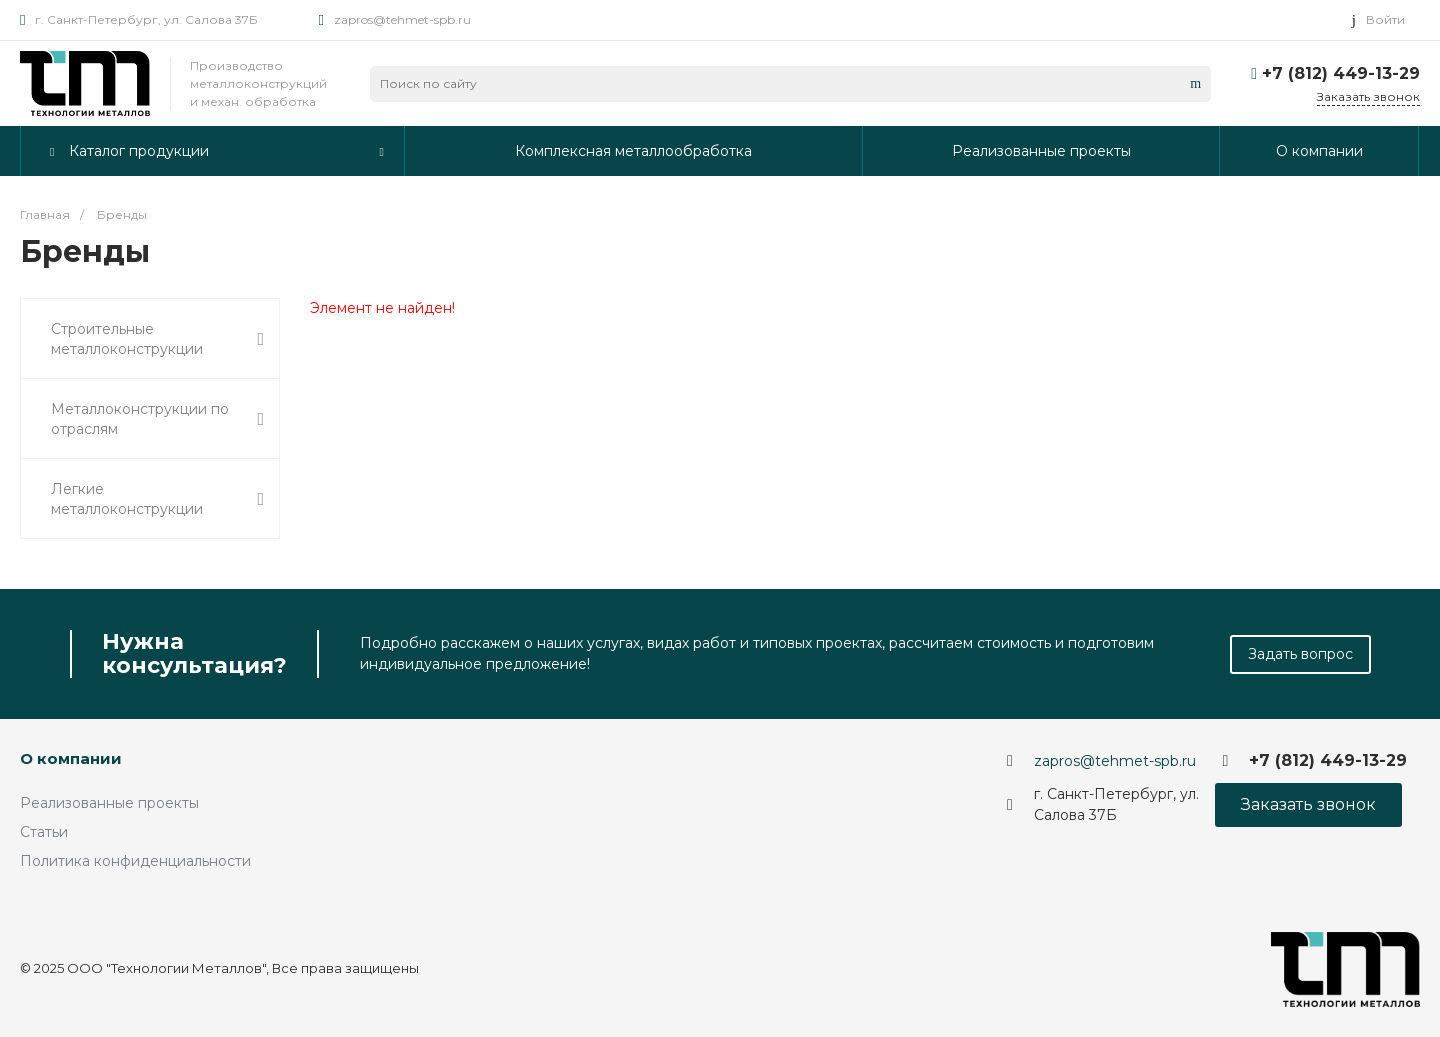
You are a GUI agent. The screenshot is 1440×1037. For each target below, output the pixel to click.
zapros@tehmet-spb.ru (402, 19)
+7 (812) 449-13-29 (1341, 73)
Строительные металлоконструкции (157, 339)
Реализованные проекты (109, 803)
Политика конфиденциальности (135, 861)
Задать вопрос (1300, 654)
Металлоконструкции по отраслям (157, 419)
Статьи (44, 832)
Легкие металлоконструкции (157, 499)
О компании (71, 758)
